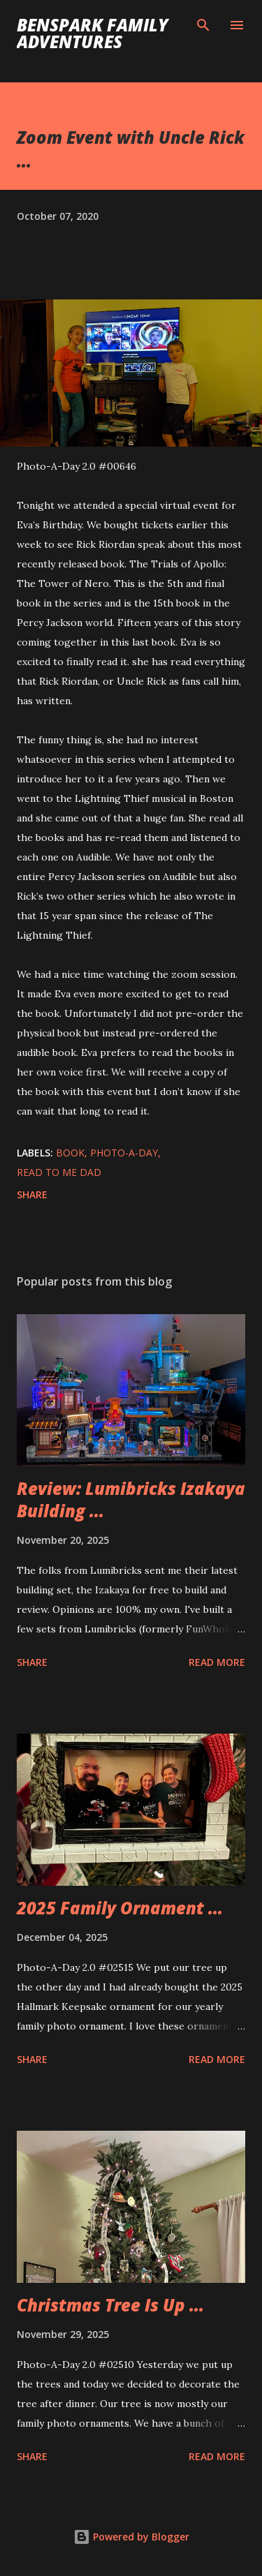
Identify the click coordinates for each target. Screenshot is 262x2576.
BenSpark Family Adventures (92, 33)
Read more (217, 1662)
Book (70, 1152)
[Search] (203, 25)
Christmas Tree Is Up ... (110, 2304)
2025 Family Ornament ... (120, 1907)
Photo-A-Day (124, 1152)
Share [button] (32, 1194)
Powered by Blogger (131, 2536)
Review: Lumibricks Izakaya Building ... (131, 1499)
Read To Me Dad (59, 1172)
